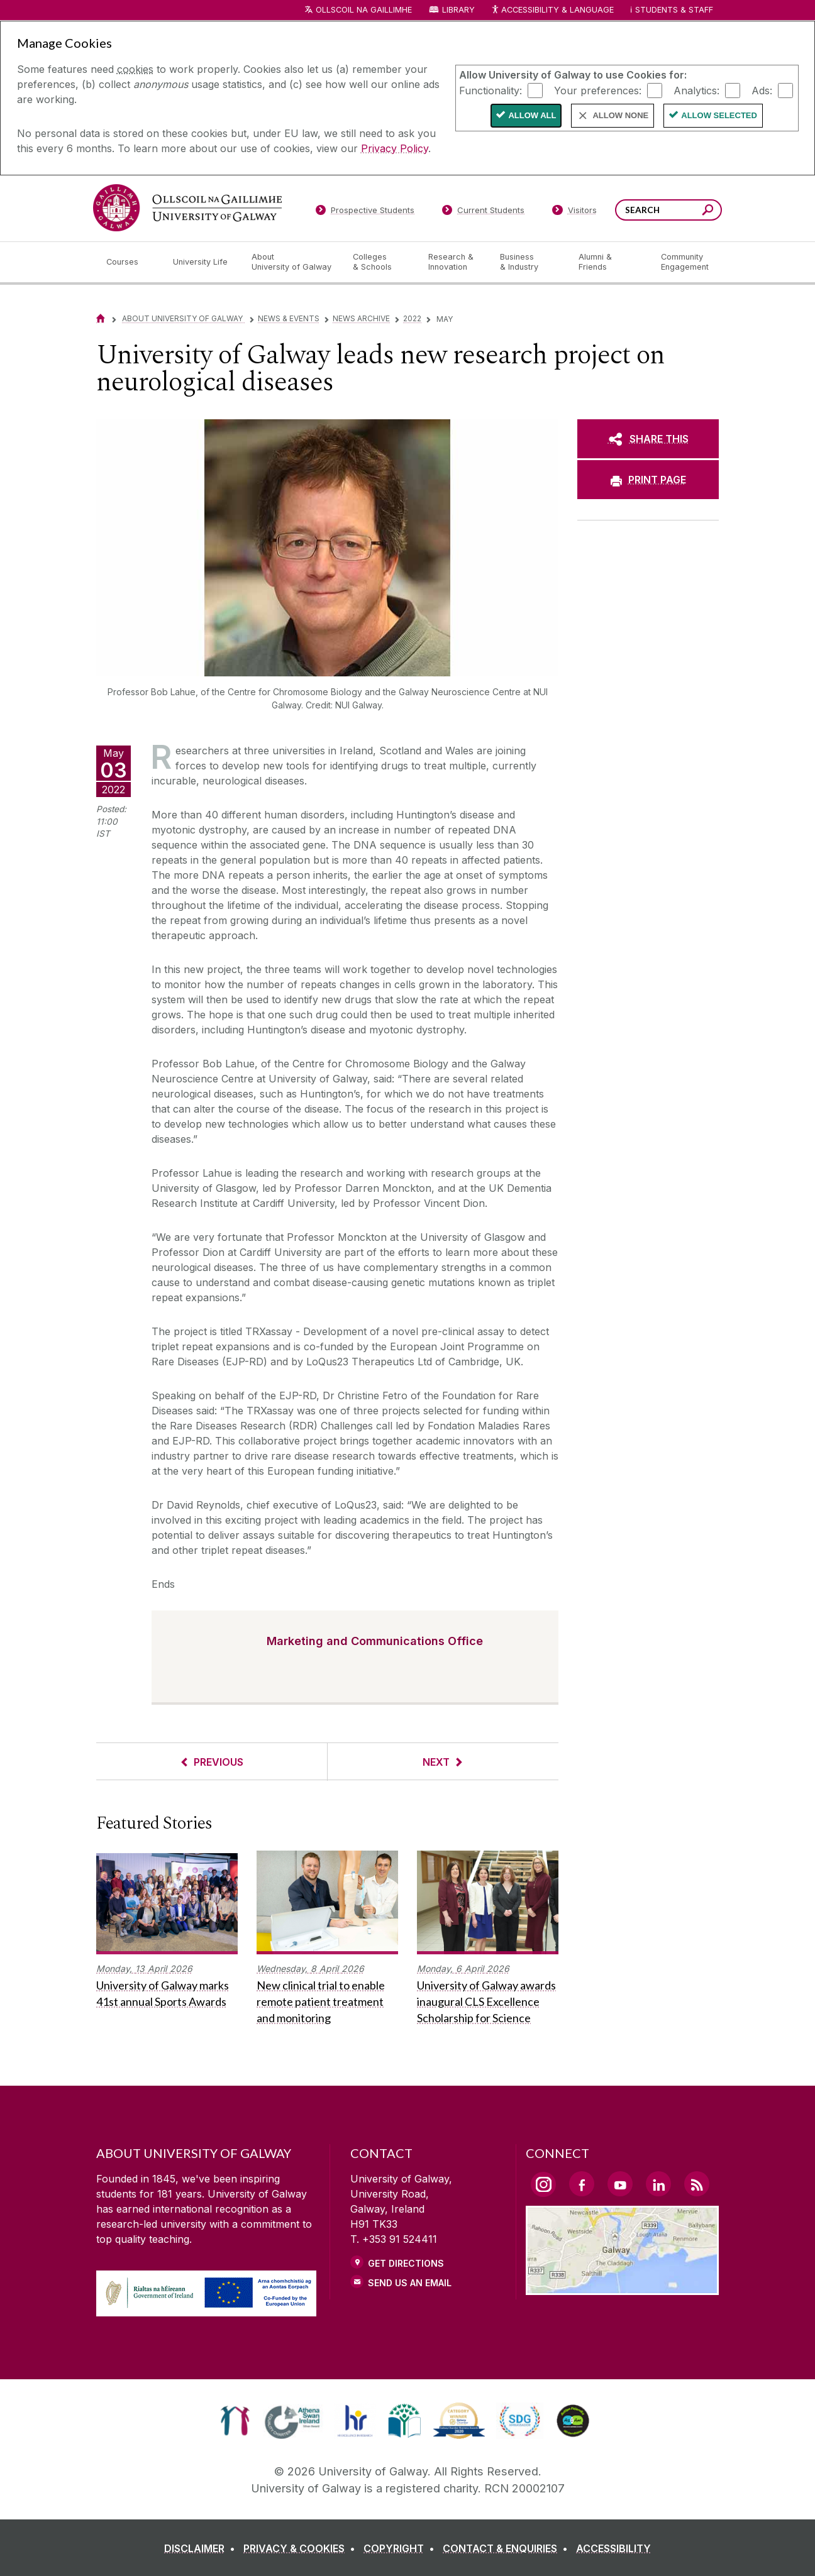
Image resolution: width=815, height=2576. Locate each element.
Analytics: (696, 90)
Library (458, 9)
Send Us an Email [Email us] (410, 2282)
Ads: (761, 90)
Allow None (620, 115)
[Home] (100, 318)
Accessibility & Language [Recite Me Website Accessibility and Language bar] (552, 10)
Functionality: (490, 90)
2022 (412, 318)
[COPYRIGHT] (401, 2548)
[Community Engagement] (685, 262)
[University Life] (202, 262)
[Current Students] (483, 212)
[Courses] (129, 262)
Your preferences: (597, 90)
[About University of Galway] (292, 262)
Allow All (532, 115)
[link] (235, 2421)
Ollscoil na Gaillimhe (364, 9)
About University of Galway (183, 318)
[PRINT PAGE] (648, 479)
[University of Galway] (187, 207)
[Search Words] (668, 210)
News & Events (288, 318)
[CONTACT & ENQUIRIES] (508, 2548)
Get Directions (406, 2263)
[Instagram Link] (543, 2184)
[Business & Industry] (529, 262)
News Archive (361, 318)
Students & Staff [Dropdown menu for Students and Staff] (674, 9)
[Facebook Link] (581, 2183)
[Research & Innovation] (454, 262)
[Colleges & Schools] (380, 262)
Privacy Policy (394, 148)
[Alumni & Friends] (609, 262)
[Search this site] (708, 211)
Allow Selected (719, 115)
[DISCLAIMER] (202, 2548)
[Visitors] (574, 212)
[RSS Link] (696, 2183)
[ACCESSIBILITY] (613, 2548)
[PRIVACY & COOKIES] (301, 2548)
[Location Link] (622, 2287)
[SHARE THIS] (648, 438)
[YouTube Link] (620, 2183)
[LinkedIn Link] (658, 2183)
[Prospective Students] (364, 212)
